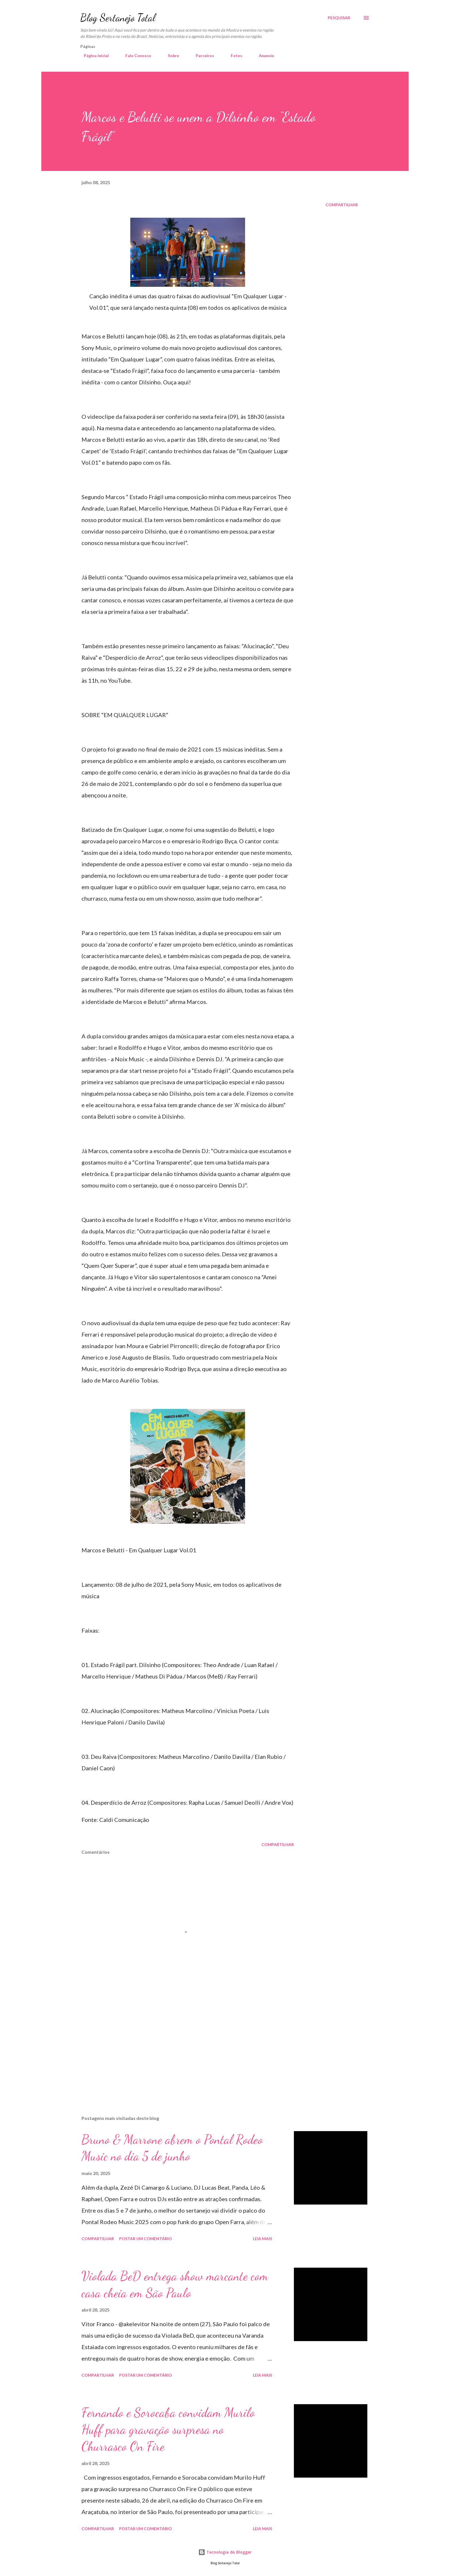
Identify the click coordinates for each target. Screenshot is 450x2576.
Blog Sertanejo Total (117, 17)
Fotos (233, 55)
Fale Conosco (135, 55)
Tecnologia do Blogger (225, 2552)
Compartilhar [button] (341, 204)
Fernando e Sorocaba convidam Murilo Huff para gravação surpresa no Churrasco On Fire (168, 2429)
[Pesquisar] (339, 18)
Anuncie (263, 55)
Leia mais (262, 2238)
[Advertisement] (179, 2044)
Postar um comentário (145, 2238)
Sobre (170, 55)
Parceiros (201, 55)
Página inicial (92, 55)
